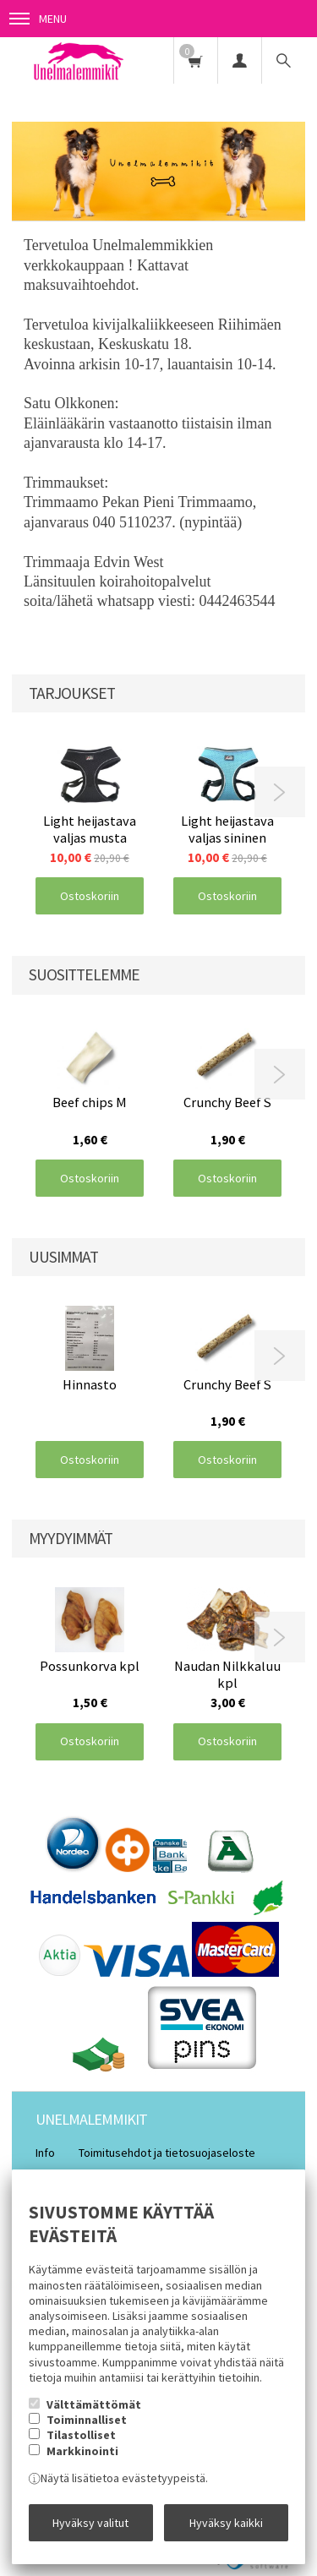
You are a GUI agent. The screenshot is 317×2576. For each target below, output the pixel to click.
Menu (38, 18)
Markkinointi (82, 2451)
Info (45, 2152)
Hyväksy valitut (90, 2522)
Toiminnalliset (86, 2419)
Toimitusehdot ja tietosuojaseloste (167, 2152)
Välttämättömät (93, 2404)
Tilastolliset (81, 2434)
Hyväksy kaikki (226, 2522)
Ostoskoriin (89, 895)
